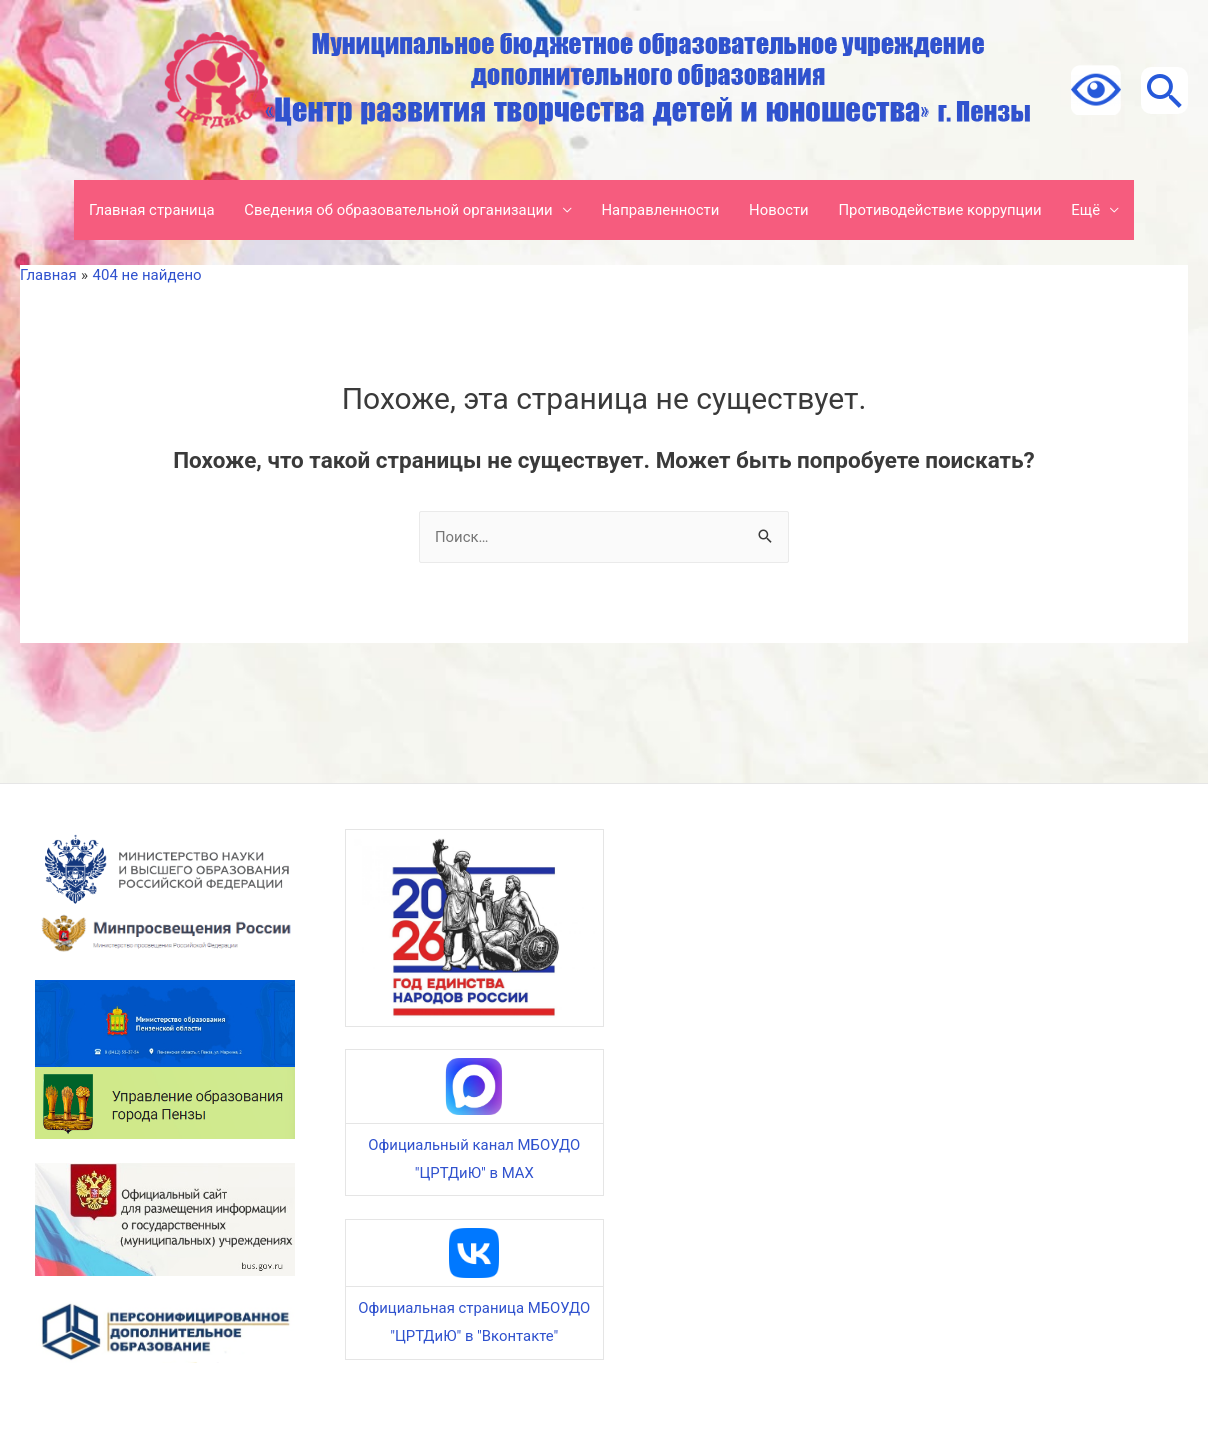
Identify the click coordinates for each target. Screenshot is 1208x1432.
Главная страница (148, 210)
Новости (780, 210)
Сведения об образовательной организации (396, 210)
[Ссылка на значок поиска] (1163, 90)
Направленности (660, 210)
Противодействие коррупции (942, 210)
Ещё (1089, 210)
